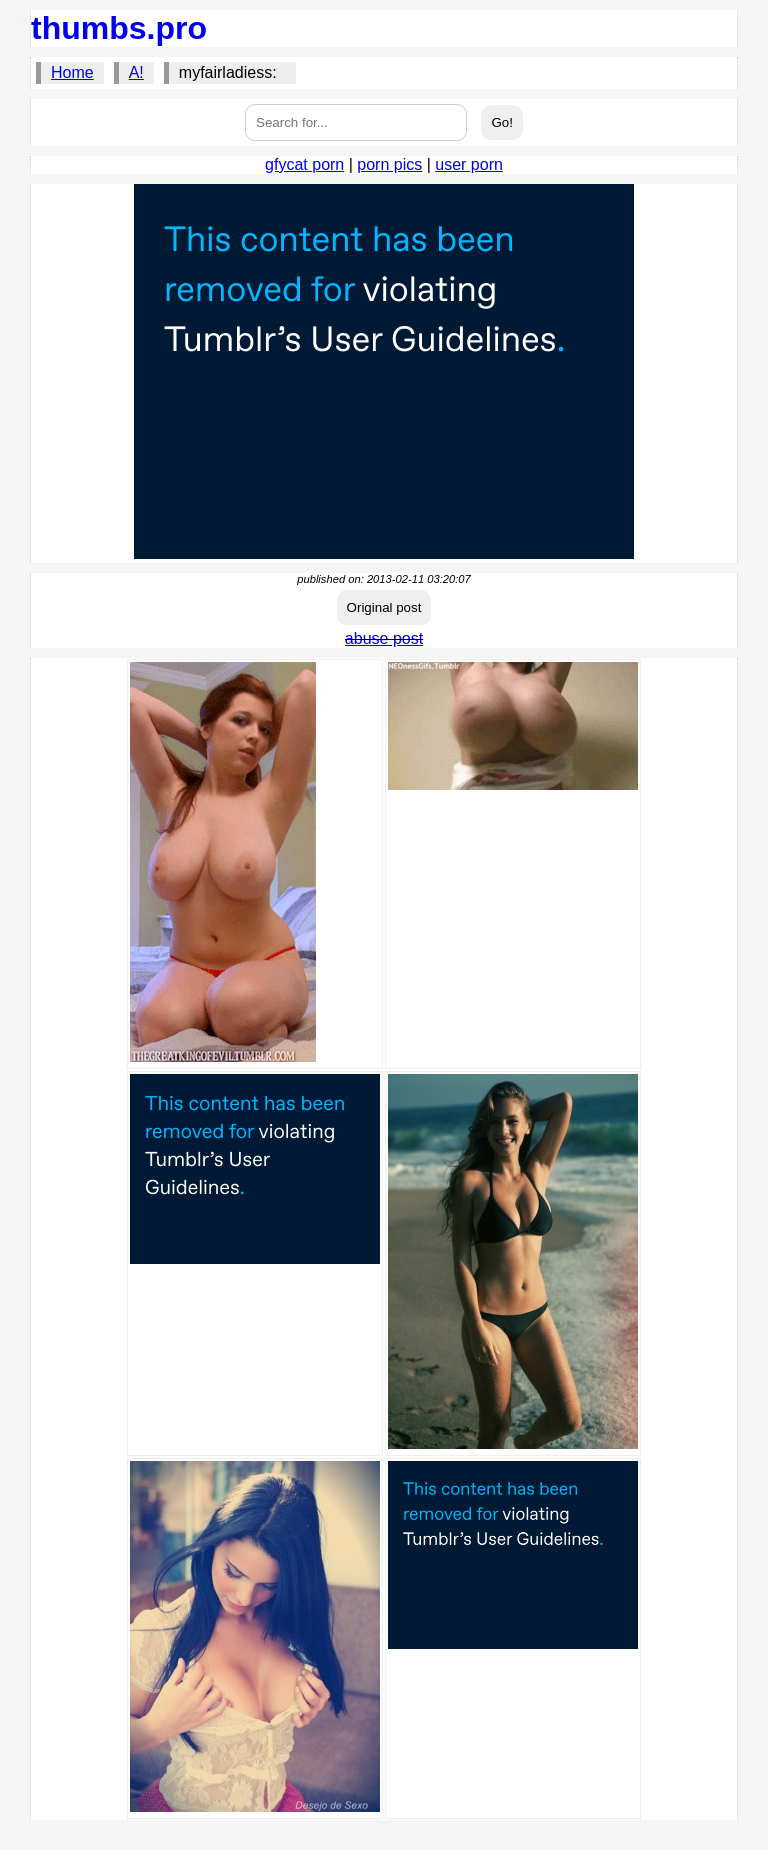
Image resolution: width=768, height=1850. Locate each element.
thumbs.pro (119, 28)
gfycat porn (304, 164)
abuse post (384, 638)
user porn (469, 164)
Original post (384, 607)
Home (72, 72)
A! (136, 72)
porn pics (389, 164)
